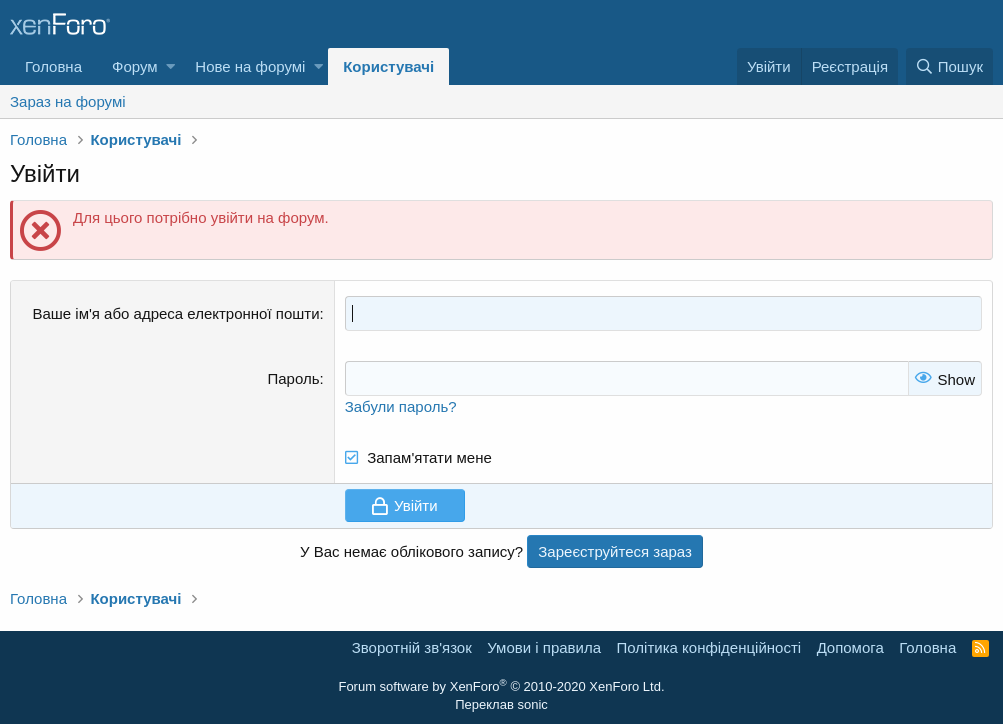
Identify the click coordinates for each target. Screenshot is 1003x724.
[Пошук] (949, 66)
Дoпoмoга (850, 647)
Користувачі (388, 66)
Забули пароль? (401, 406)
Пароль (294, 378)
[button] (170, 66)
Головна (53, 66)
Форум (135, 66)
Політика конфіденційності (709, 647)
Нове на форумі (250, 66)
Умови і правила (544, 647)
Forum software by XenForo (501, 686)
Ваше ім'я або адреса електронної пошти (175, 313)
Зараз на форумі (68, 101)
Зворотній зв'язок (412, 647)
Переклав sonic (501, 704)
